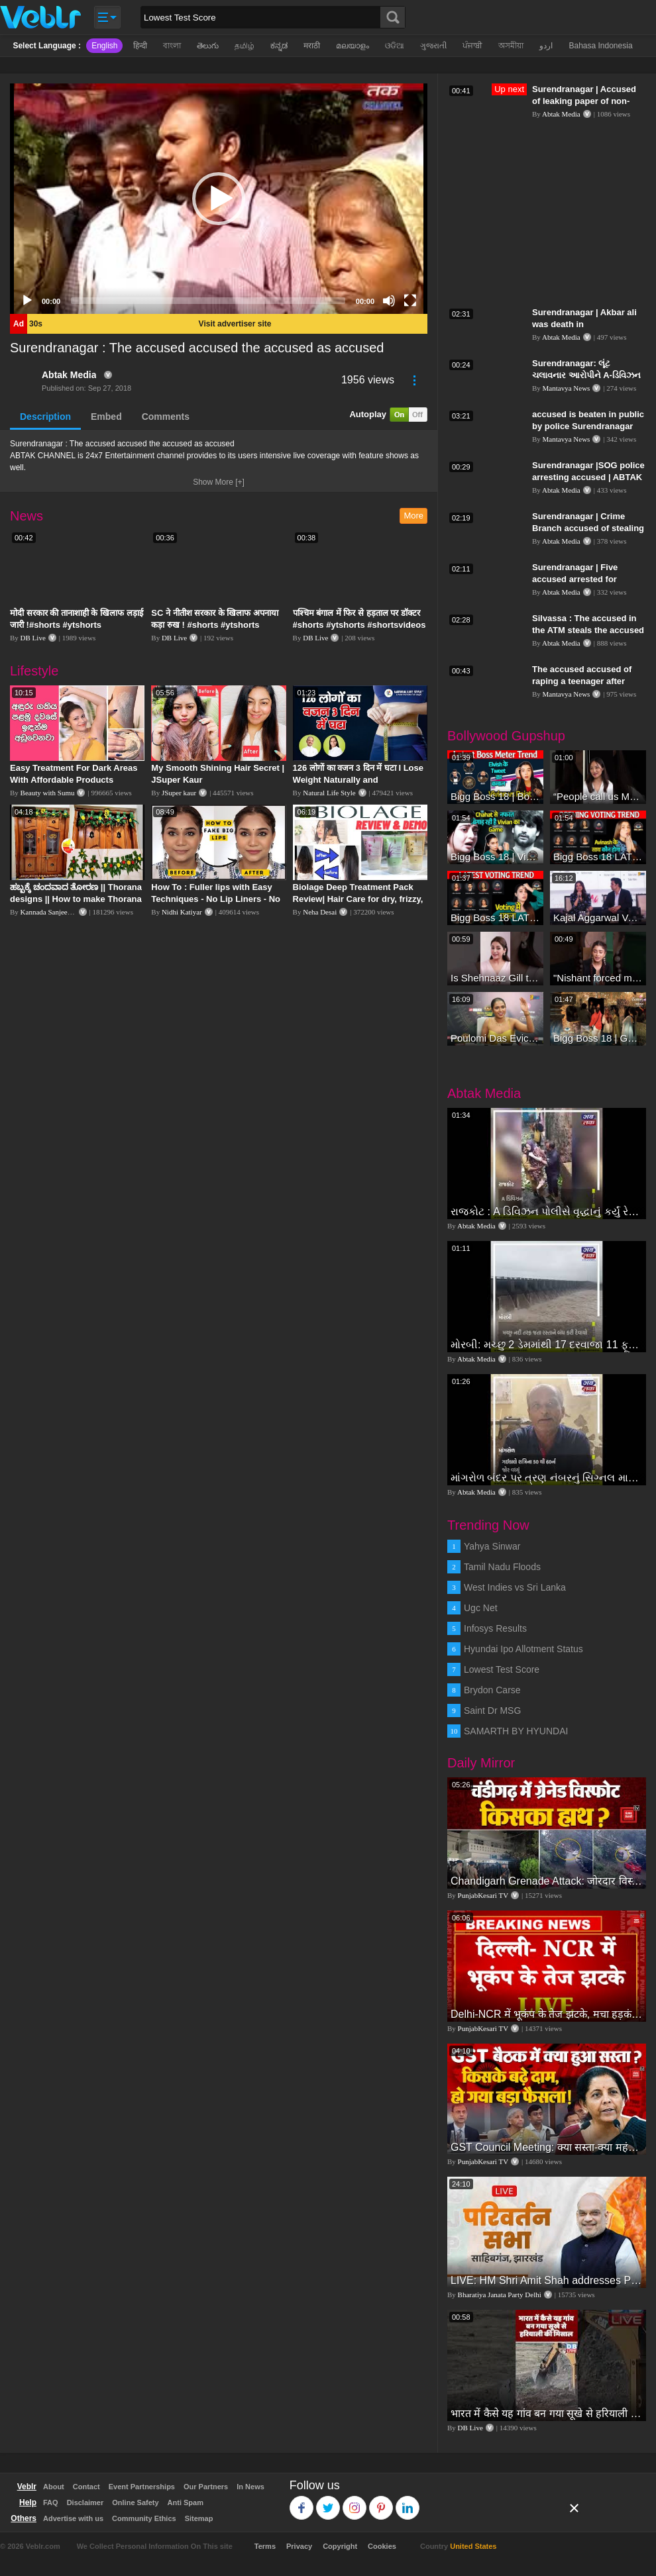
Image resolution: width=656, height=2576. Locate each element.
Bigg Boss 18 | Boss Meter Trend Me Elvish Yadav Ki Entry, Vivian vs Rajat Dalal (495, 796)
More (413, 515)
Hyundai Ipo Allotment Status (523, 1649)
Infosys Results (495, 1628)
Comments (166, 416)
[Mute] (389, 300)
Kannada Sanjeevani (50, 912)
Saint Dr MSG (492, 1710)
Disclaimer (85, 2502)
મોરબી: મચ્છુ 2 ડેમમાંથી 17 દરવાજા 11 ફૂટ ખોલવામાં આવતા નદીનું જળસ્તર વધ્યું (547, 1344)
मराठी (311, 45)
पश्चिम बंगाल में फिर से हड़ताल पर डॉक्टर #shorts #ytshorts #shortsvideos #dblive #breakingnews (359, 625)
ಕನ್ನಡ (279, 45)
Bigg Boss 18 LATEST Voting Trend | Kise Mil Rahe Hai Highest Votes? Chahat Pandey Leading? (495, 917)
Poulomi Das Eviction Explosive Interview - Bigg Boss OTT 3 (495, 1038)
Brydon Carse (492, 1690)
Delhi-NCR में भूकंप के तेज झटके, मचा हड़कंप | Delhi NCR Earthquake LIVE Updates (547, 2014)
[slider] (208, 300)
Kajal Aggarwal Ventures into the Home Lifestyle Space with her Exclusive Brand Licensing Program (598, 917)
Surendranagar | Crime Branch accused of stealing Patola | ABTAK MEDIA (588, 528)
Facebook (301, 2501)
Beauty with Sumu (48, 793)
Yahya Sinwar (492, 1546)
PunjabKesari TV (483, 1895)
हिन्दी (140, 45)
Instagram (354, 2501)
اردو (546, 45)
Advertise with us (73, 2518)
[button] (218, 198)
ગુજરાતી (433, 45)
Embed (106, 416)
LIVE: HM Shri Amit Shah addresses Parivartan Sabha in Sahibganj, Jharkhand (547, 2280)
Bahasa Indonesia (600, 45)
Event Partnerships (142, 2487)
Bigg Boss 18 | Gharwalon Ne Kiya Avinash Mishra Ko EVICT (598, 1038)
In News (250, 2487)
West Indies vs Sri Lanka (515, 1587)
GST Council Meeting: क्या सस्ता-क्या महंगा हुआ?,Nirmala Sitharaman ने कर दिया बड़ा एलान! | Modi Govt (547, 2147)
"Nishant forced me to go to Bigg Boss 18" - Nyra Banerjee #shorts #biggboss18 (598, 977)
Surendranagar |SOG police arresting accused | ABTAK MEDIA (588, 477)
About (53, 2487)
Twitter (328, 2501)
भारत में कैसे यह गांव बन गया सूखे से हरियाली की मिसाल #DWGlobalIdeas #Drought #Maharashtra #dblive (547, 2413)
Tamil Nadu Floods (502, 1566)
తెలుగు (208, 45)
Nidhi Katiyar (182, 912)
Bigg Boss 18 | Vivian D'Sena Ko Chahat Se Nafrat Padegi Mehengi (495, 856)
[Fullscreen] (410, 300)
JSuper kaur (179, 793)
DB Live (33, 638)
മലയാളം (352, 45)
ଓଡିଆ (394, 45)
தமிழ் (244, 45)
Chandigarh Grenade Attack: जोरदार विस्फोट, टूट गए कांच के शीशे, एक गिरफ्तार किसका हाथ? (547, 1881)
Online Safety (135, 2502)
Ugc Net (481, 1608)
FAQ (50, 2502)
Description (45, 416)
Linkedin (407, 2501)
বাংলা (172, 45)
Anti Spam (185, 2502)
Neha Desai (320, 912)
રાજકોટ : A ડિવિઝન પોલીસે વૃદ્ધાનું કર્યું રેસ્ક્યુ (547, 1211)
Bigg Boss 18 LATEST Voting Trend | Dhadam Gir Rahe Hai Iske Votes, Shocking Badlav (598, 856)
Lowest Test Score (501, 1669)
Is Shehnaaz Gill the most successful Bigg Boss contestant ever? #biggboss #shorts (495, 977)
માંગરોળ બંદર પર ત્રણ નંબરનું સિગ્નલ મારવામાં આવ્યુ (547, 1477)
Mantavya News (566, 388)
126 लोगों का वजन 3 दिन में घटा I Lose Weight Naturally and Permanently (358, 780)
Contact (86, 2487)
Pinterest (381, 2501)
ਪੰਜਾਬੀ (472, 45)
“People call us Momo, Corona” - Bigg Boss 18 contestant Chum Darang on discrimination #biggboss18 (598, 796)
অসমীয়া (510, 45)
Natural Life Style (329, 793)
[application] (218, 198)
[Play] (27, 300)
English (104, 45)
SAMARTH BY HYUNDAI (516, 1731)
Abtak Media (69, 375)
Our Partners (206, 2487)
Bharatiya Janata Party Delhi (499, 2295)
